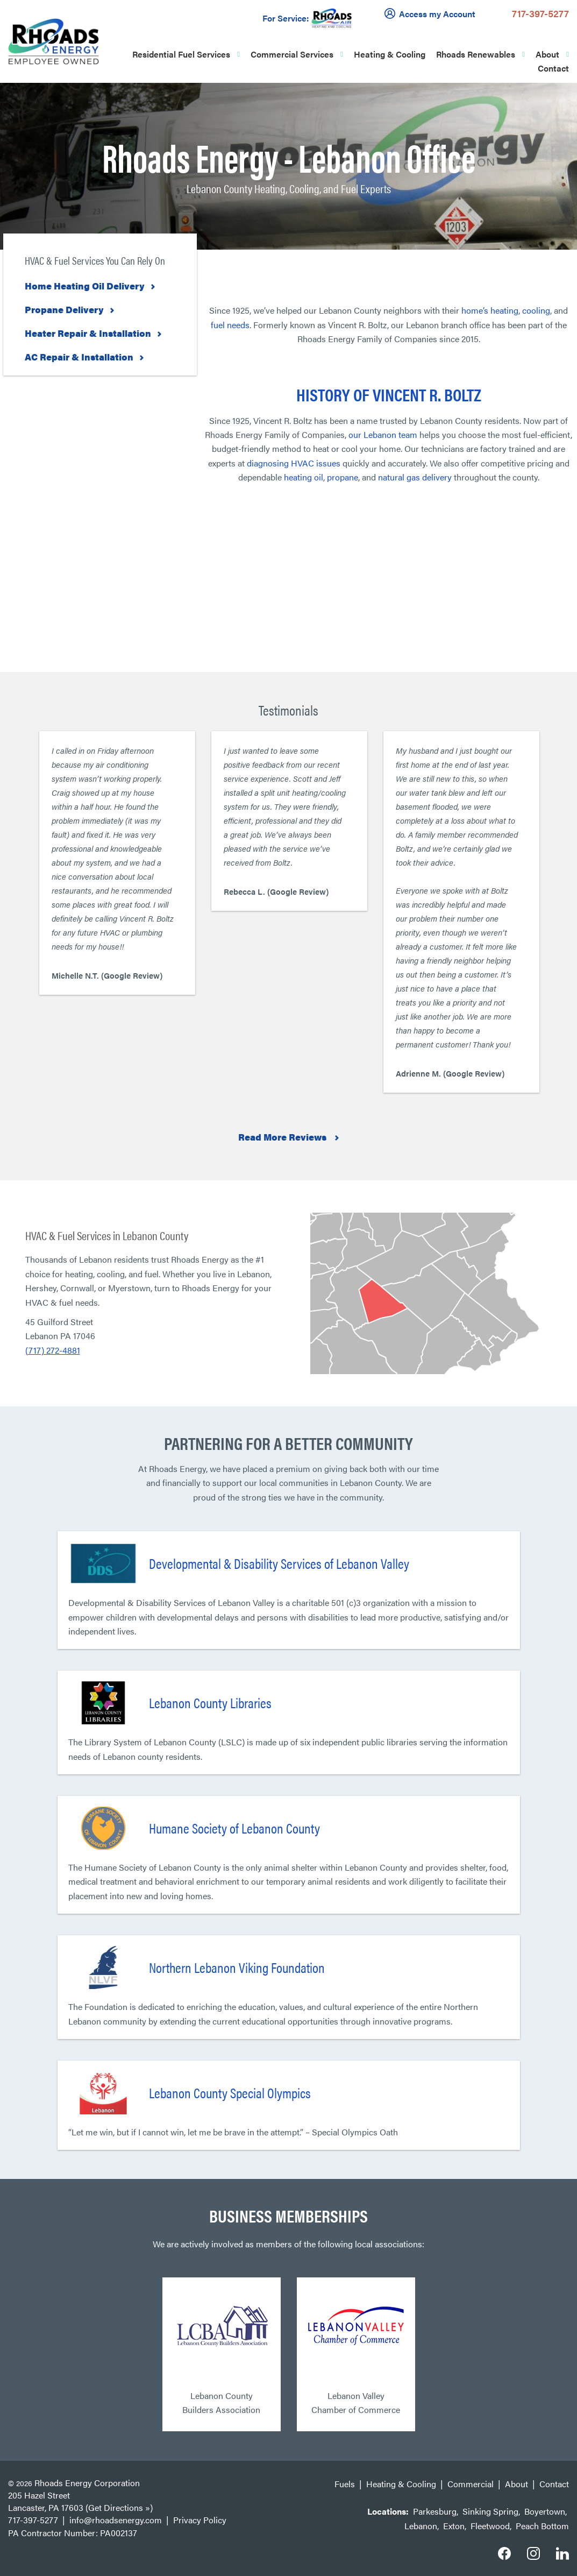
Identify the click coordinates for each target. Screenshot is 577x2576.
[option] (117, 862)
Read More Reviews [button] (283, 1136)
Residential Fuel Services (181, 54)
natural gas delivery (415, 477)
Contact (553, 68)
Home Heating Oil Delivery (85, 285)
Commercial (470, 2484)
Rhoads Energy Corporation (87, 2482)
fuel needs (230, 325)
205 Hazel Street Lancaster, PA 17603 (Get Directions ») (80, 2501)
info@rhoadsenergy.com (115, 2520)
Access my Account (431, 13)
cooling (536, 310)
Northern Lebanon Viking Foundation (237, 1967)
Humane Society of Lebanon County (234, 1828)
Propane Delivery (64, 309)
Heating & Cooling (389, 54)
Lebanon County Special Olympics (230, 2093)
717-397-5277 (540, 13)
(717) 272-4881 (52, 1350)
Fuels (344, 2484)
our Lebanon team (382, 434)
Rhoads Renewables (475, 54)
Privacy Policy (199, 2520)
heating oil (303, 477)
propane (342, 477)
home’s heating (489, 310)
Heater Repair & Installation (88, 333)
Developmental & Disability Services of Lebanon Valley (279, 1563)
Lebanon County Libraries (210, 1702)
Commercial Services (292, 54)
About (547, 54)
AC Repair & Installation (79, 356)
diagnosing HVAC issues (293, 463)
